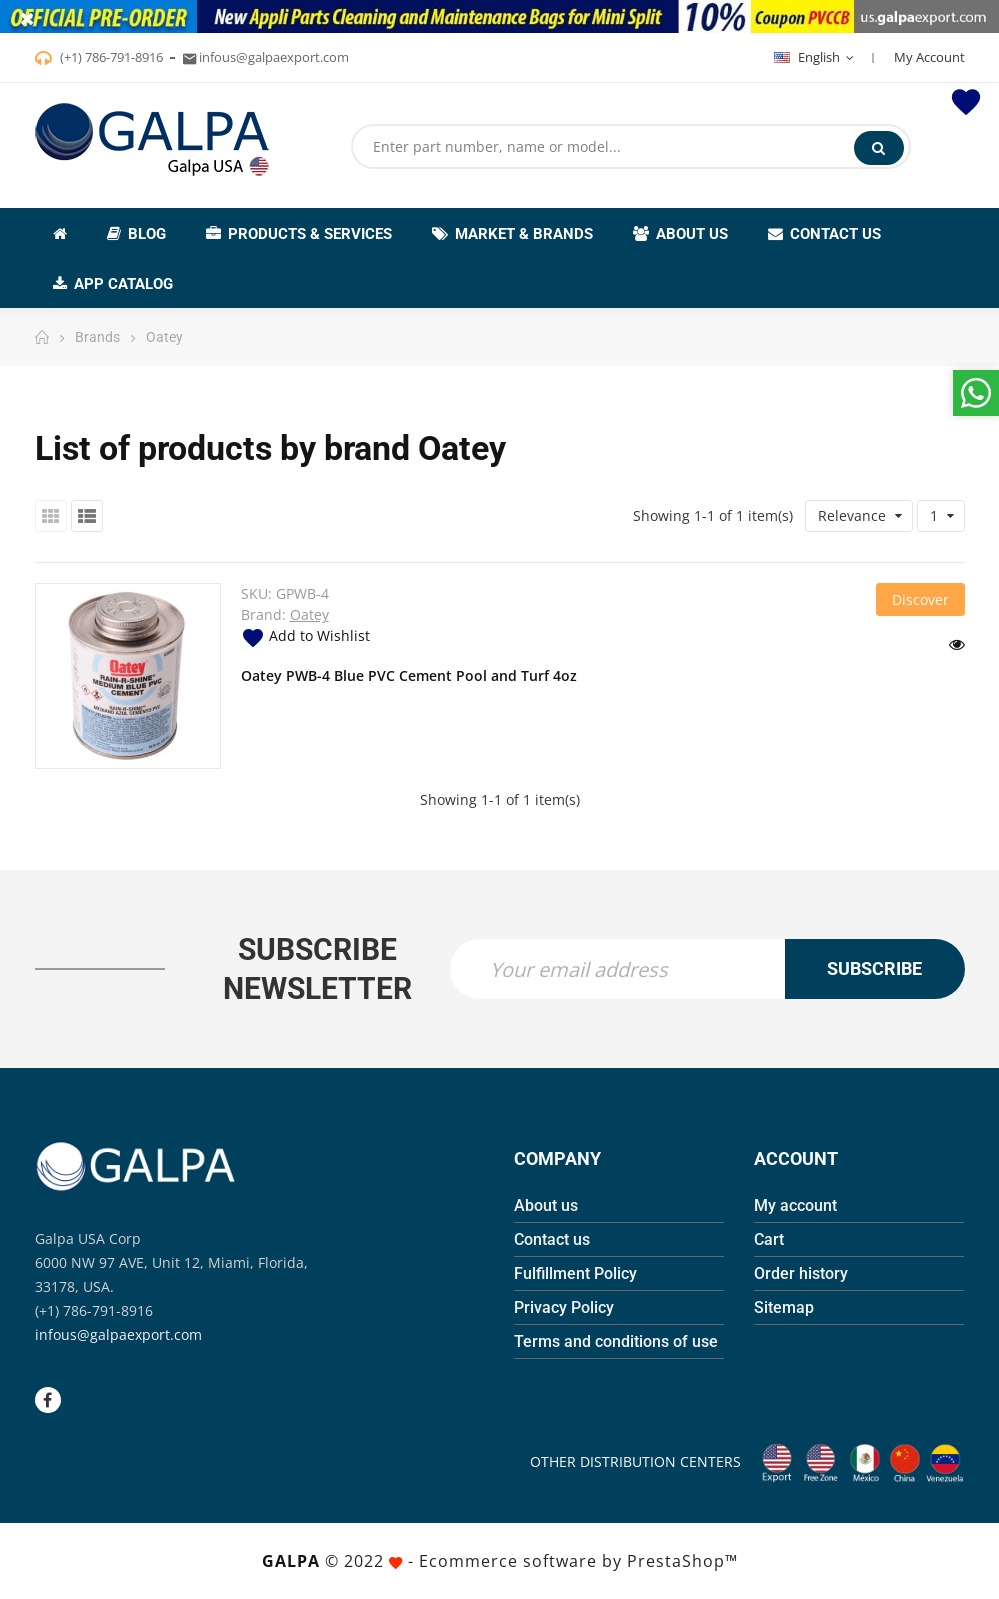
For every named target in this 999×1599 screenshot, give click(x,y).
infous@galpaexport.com (118, 1334)
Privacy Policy (564, 1307)
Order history (801, 1273)
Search (878, 148)
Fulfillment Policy (575, 1273)
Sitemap (784, 1307)
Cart (769, 1239)
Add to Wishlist (305, 635)
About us (546, 1205)
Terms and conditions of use (616, 1341)
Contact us (552, 1239)
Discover (920, 599)
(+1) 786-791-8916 (110, 57)
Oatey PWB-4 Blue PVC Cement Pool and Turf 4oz (409, 675)
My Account (929, 57)
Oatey (309, 614)
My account (795, 1205)
